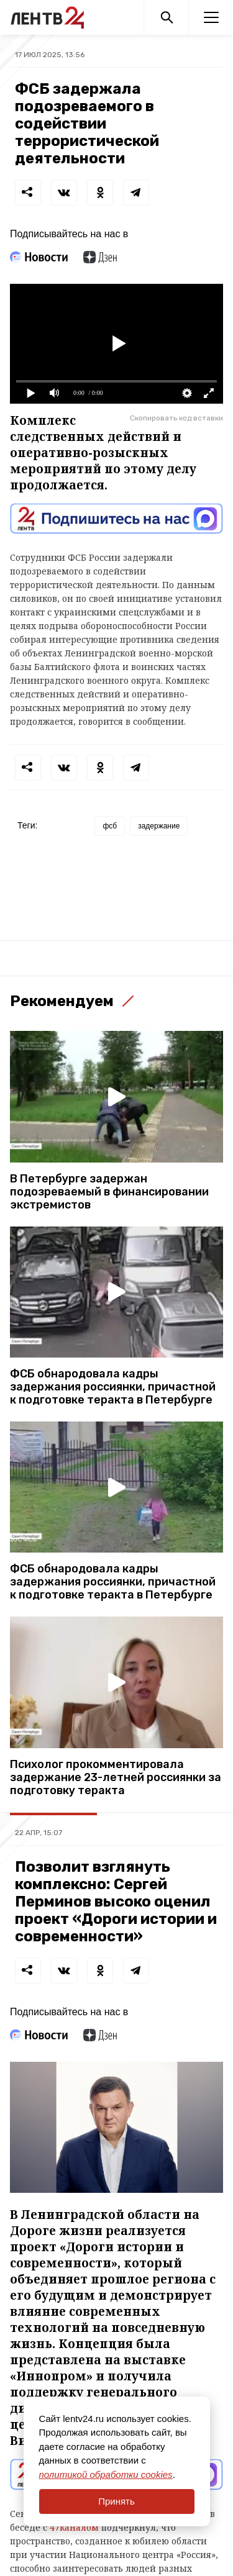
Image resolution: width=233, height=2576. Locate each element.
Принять (116, 2501)
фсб (110, 826)
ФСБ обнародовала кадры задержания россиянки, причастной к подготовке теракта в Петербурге (113, 1387)
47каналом (74, 2527)
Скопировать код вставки (176, 418)
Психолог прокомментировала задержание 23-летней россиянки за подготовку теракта (115, 1777)
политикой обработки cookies (106, 2474)
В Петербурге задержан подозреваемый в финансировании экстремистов (109, 1192)
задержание (159, 826)
